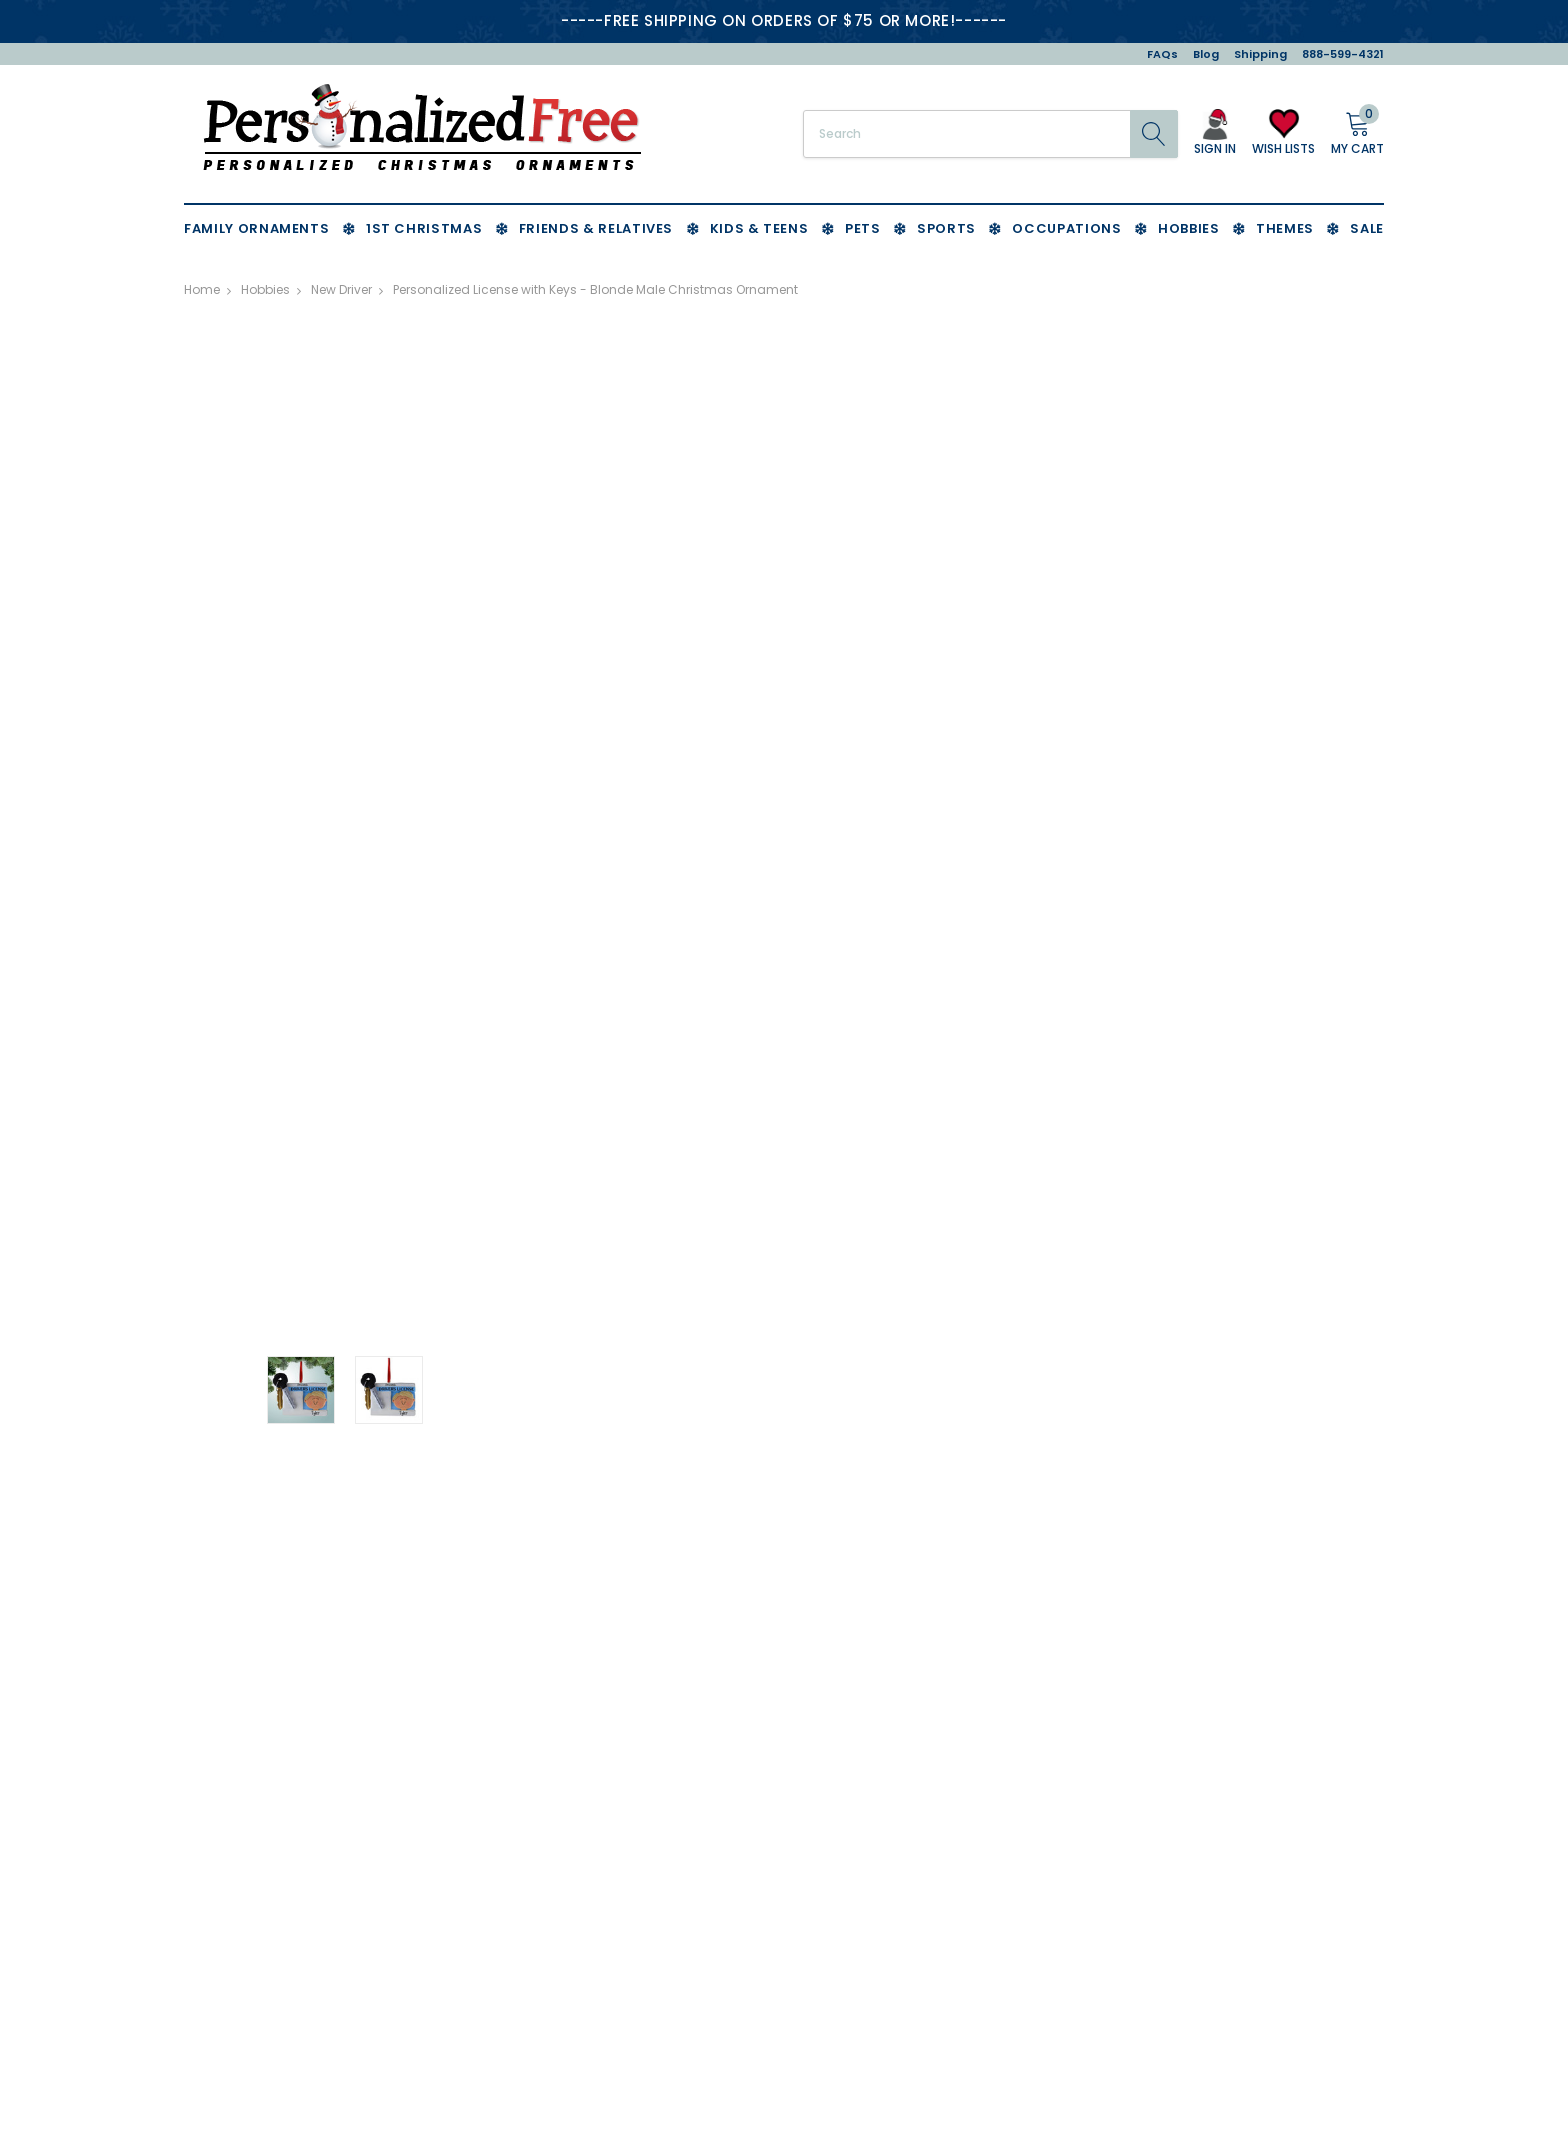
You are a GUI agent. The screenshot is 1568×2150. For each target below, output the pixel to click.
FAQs (1162, 54)
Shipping (1260, 54)
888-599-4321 (1343, 54)
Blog (1206, 54)
